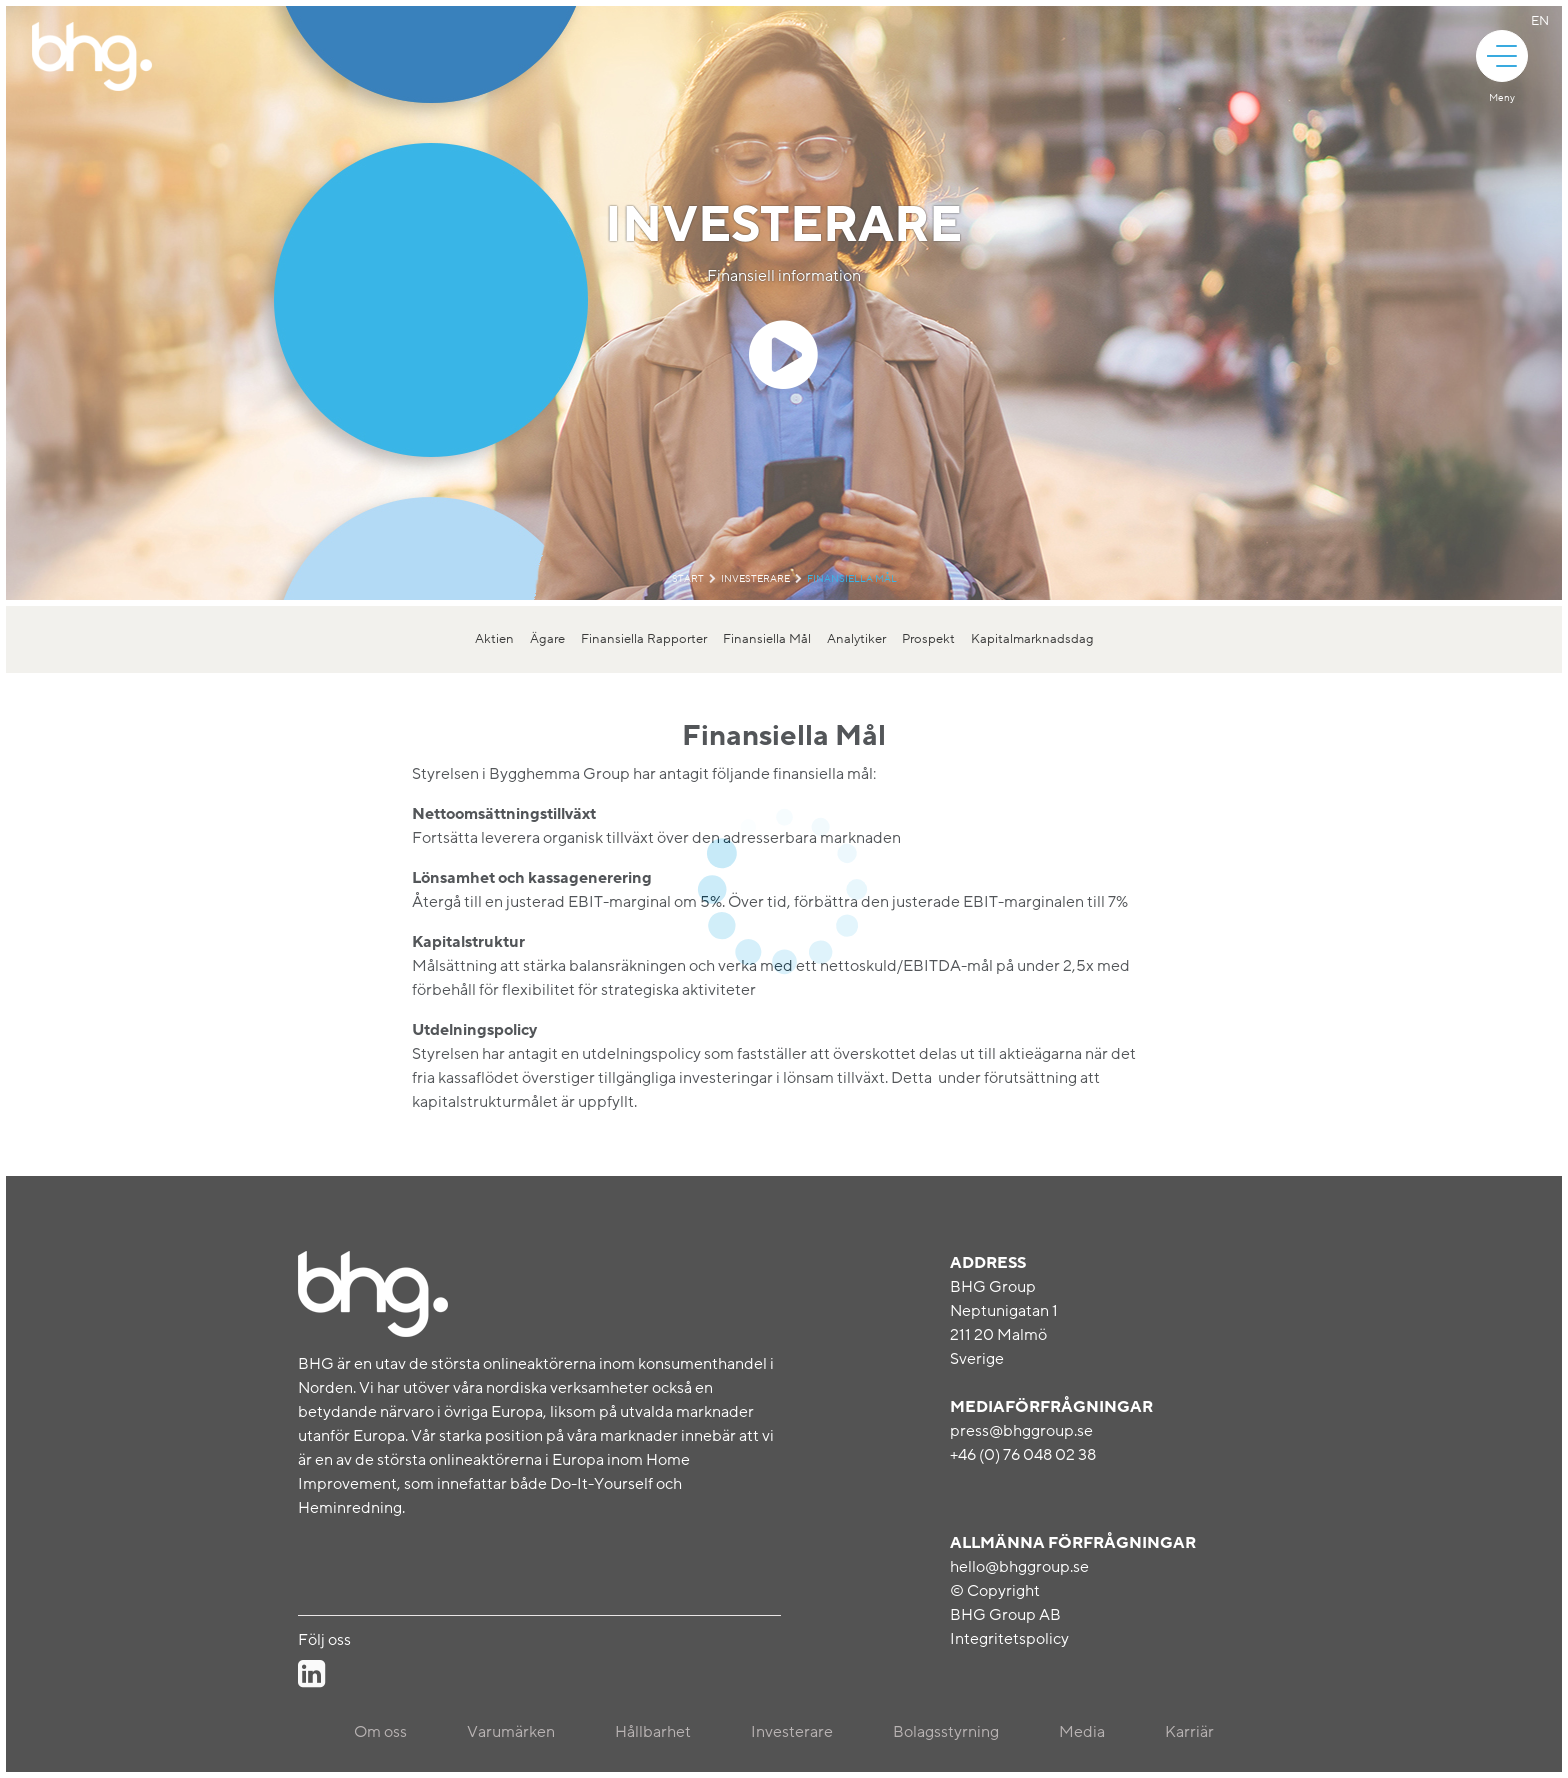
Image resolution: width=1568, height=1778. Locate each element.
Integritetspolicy (1009, 1639)
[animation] (1502, 56)
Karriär (1189, 1732)
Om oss (380, 1732)
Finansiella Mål (852, 579)
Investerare (755, 579)
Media (1082, 1732)
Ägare (547, 639)
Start (688, 579)
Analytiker (856, 639)
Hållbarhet (653, 1732)
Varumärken (511, 1732)
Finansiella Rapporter (644, 639)
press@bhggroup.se (1021, 1431)
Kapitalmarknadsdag (1032, 639)
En (1540, 21)
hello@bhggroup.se (1019, 1567)
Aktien (494, 639)
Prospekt (928, 639)
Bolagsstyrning (946, 1732)
